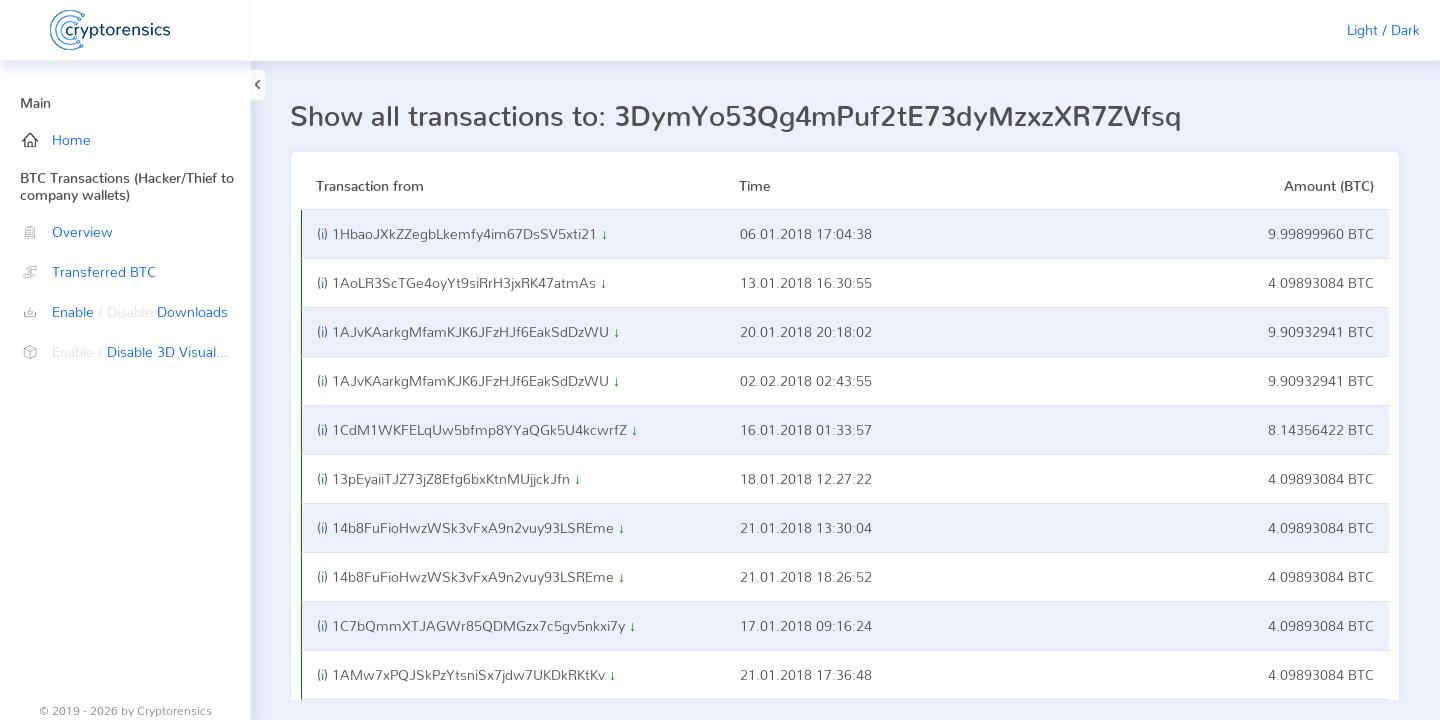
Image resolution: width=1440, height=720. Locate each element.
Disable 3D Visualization (136, 351)
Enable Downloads (125, 311)
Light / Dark (1383, 29)
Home (56, 139)
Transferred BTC (89, 271)
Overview (67, 231)
